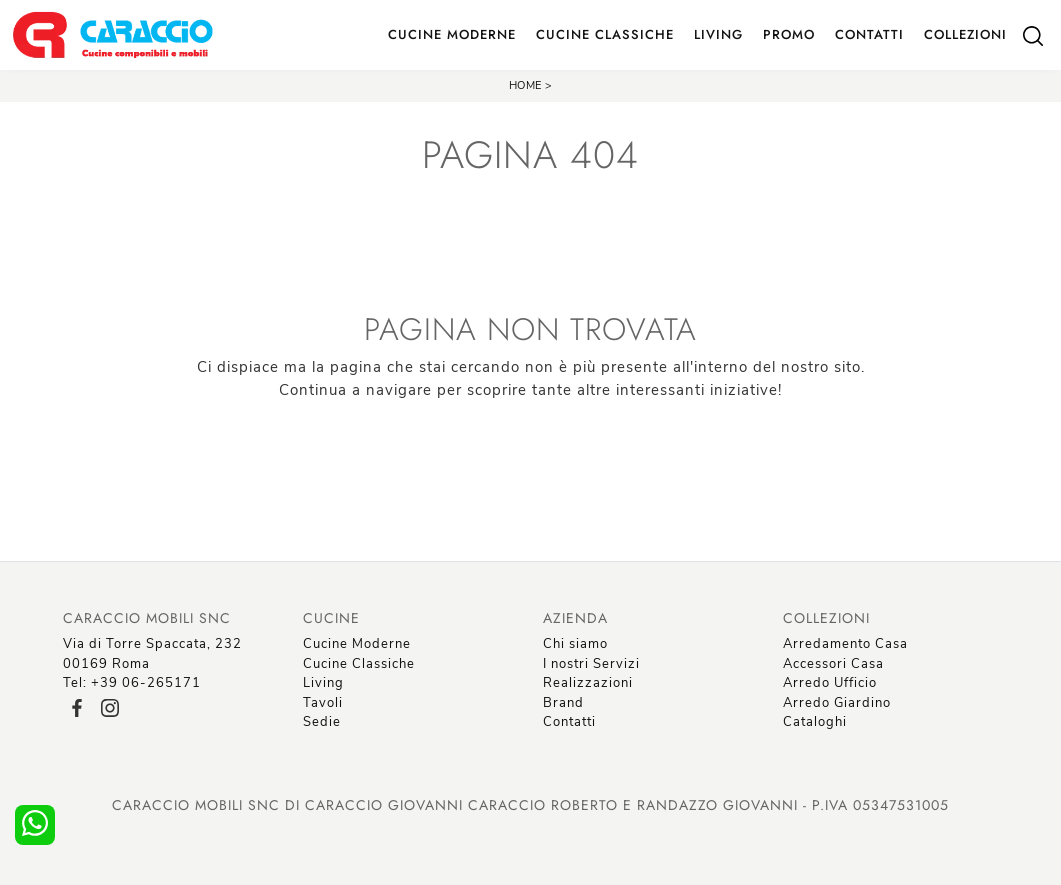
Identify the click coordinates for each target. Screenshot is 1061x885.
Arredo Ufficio (830, 683)
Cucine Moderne (452, 34)
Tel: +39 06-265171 (132, 683)
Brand (563, 703)
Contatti (869, 34)
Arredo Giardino (837, 703)
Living (718, 34)
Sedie (322, 722)
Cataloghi (815, 722)
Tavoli (323, 703)
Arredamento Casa (845, 644)
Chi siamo (575, 644)
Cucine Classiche (605, 34)
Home (525, 85)
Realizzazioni (588, 683)
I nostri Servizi (591, 664)
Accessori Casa (833, 664)
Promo (789, 34)
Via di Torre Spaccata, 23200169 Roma (152, 654)
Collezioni (965, 34)
